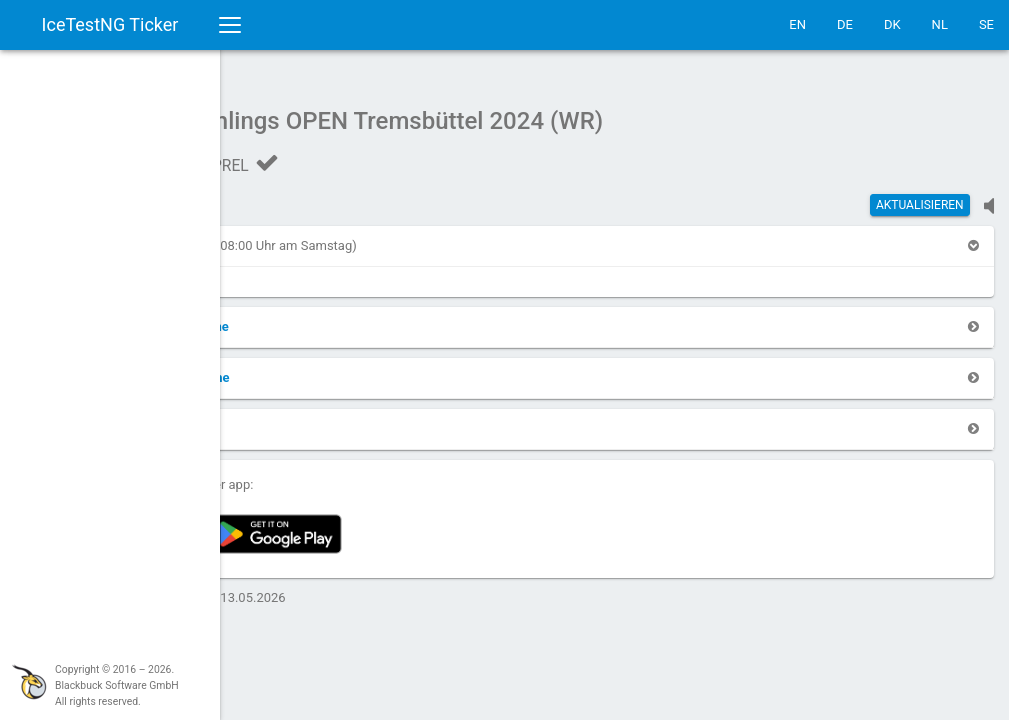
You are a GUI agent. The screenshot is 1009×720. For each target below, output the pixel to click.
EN (797, 24)
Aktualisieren (920, 195)
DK (892, 24)
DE (845, 24)
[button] (284, 235)
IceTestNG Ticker (110, 24)
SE (986, 24)
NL (940, 24)
